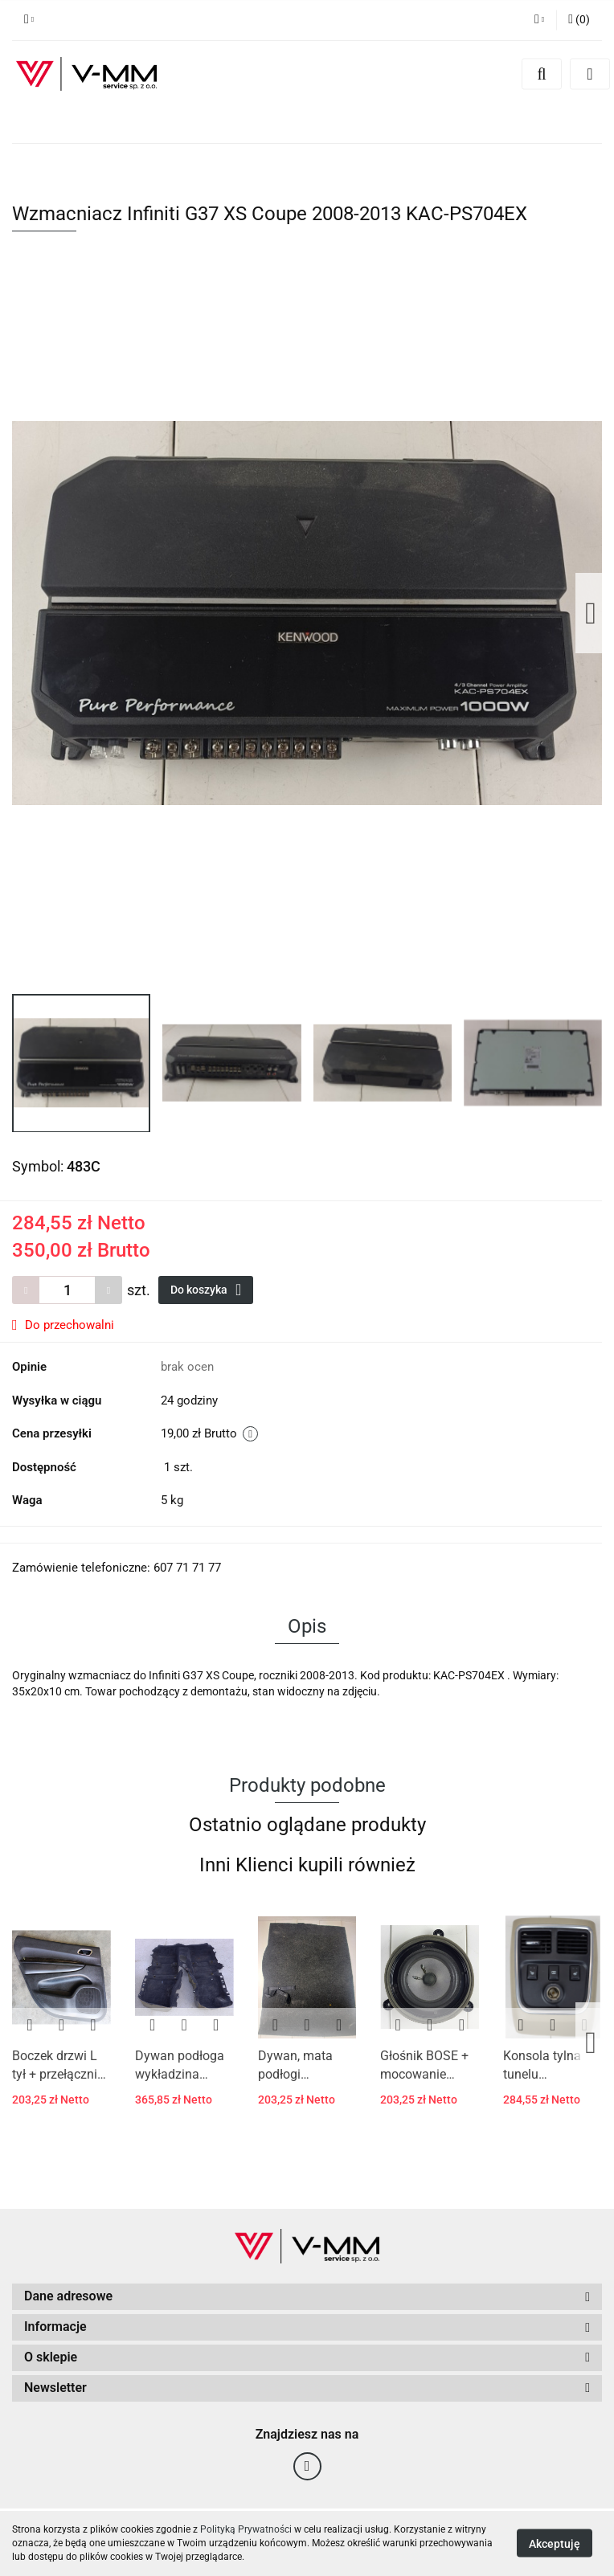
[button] (579, 20)
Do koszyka (205, 1290)
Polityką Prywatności (246, 2529)
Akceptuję (554, 2543)
